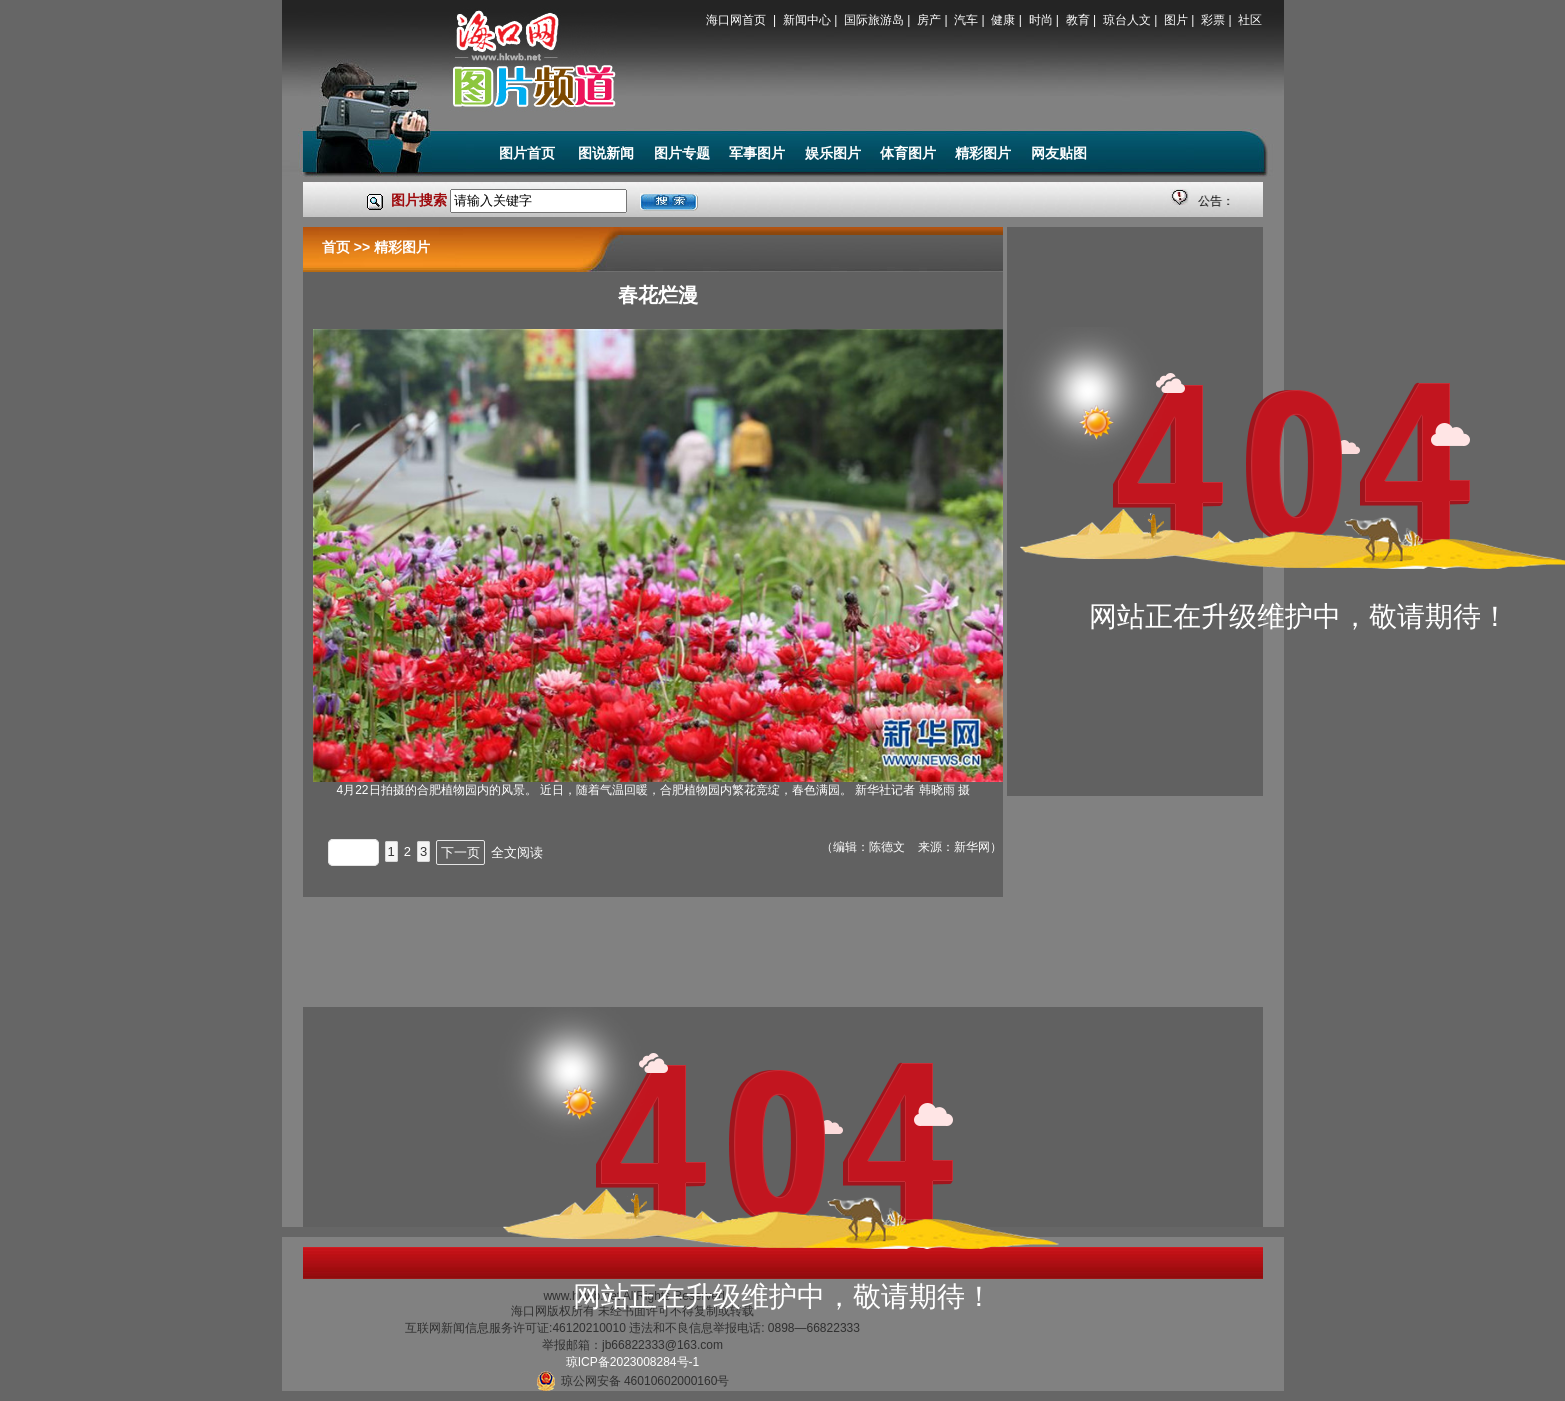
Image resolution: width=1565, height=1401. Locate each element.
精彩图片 (983, 153)
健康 (1003, 20)
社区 (1250, 20)
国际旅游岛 (874, 20)
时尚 (1041, 20)
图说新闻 (606, 153)
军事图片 (757, 153)
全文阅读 (517, 852)
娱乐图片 (833, 153)
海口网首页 (737, 20)
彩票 (1213, 20)
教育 (1078, 20)
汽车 (966, 20)
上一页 (353, 852)
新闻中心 (807, 20)
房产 (929, 20)
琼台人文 (1127, 20)
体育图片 (908, 153)
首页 (336, 247)
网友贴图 (1059, 153)
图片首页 (529, 153)
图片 (1176, 20)
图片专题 (682, 153)
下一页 (460, 852)
